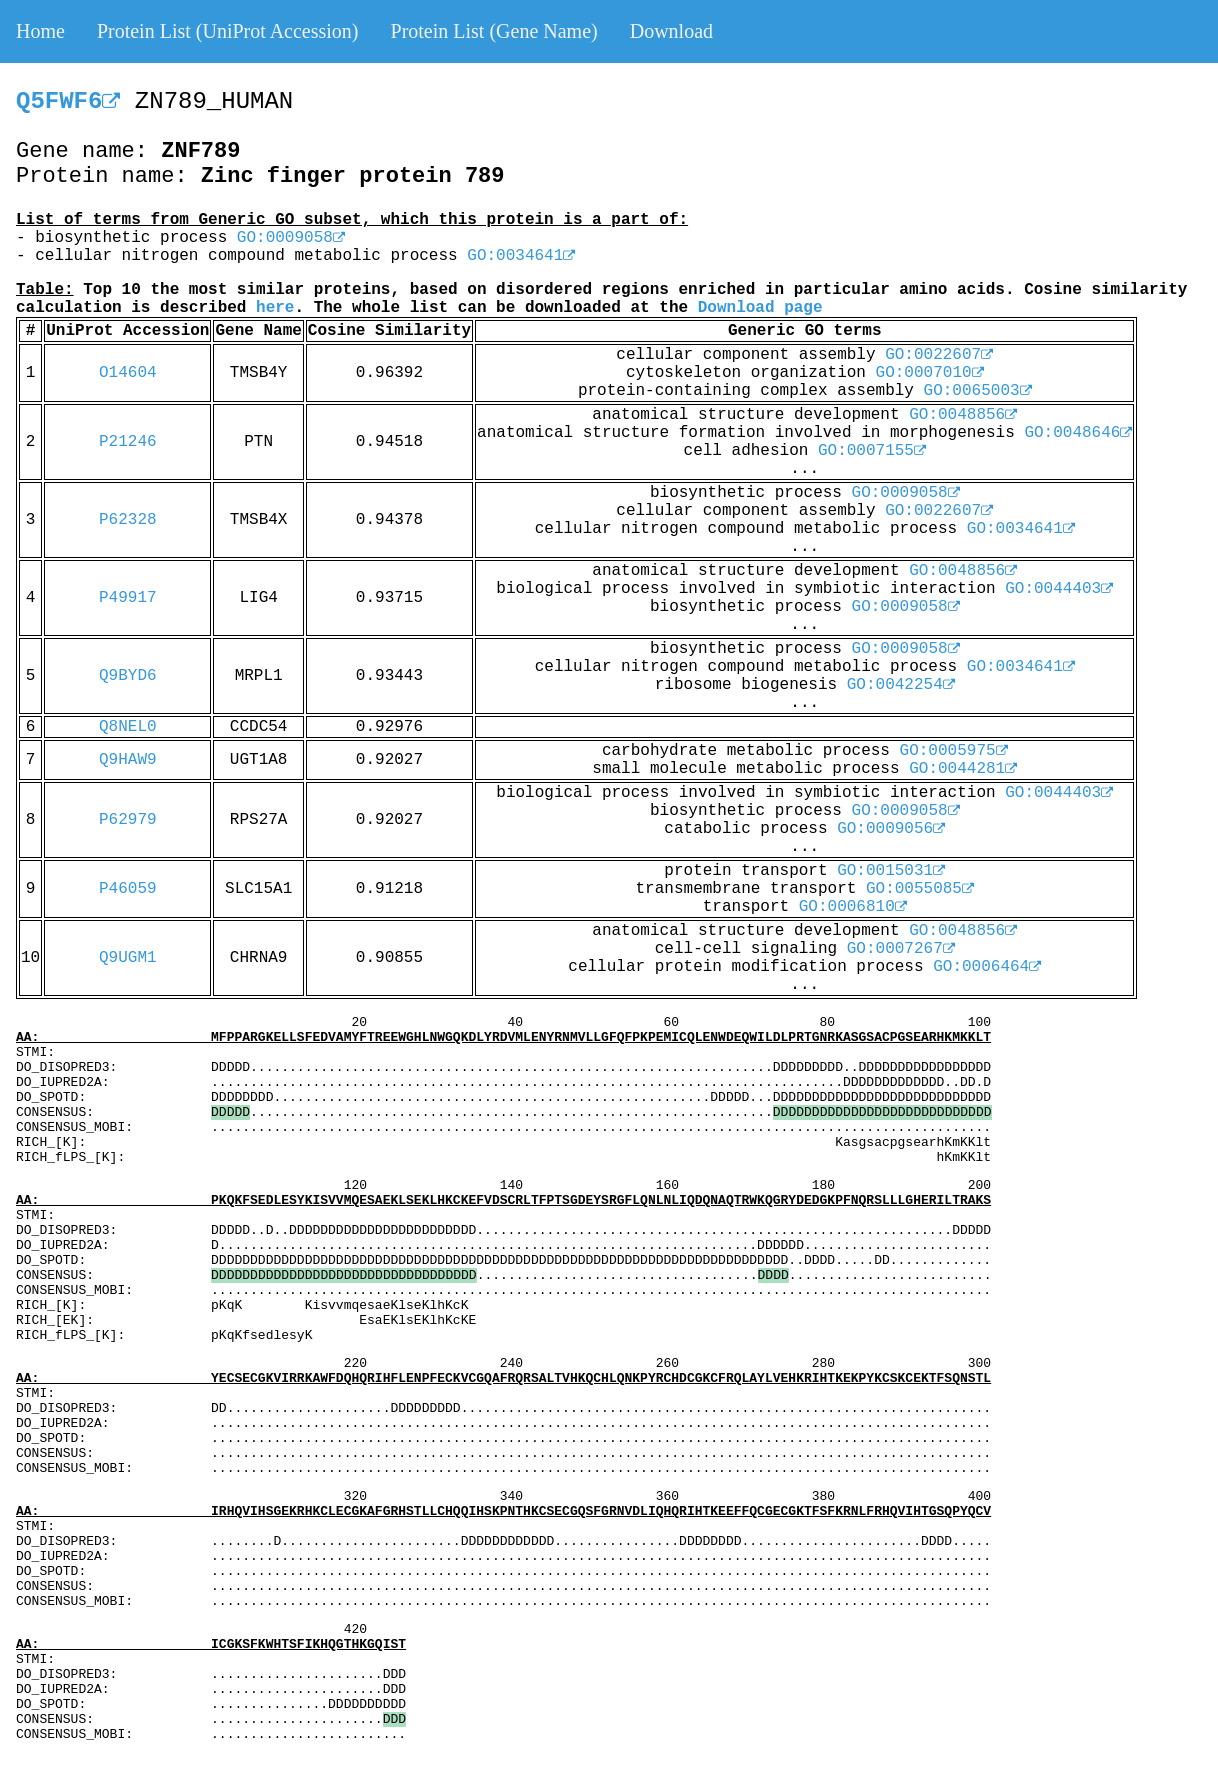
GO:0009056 (891, 829)
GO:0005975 (954, 751)
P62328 (128, 520)
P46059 (128, 889)
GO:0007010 (930, 373)
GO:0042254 (901, 685)
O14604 (128, 373)
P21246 (128, 442)
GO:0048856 (963, 415)
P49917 (128, 598)
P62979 (128, 820)
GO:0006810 (853, 907)
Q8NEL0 (128, 727)
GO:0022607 (939, 355)
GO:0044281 (963, 769)
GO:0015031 (891, 871)
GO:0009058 (291, 238)
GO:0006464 (987, 967)
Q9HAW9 (128, 760)
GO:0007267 (901, 949)
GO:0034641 (521, 256)
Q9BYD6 (128, 676)
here (275, 308)
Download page (760, 308)
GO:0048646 (1078, 433)
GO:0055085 (920, 889)
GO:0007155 (872, 451)
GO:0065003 (978, 391)
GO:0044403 (1059, 589)
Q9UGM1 (128, 958)
